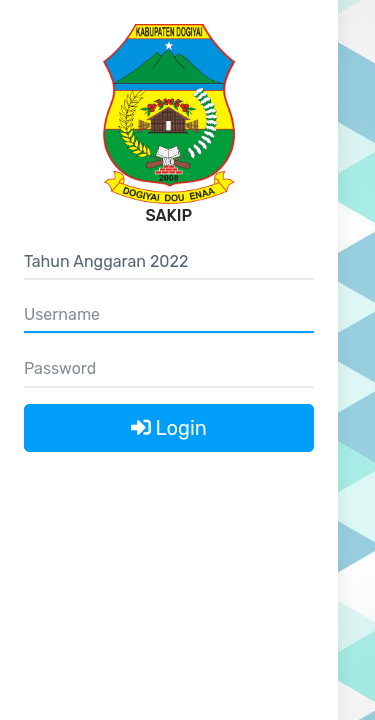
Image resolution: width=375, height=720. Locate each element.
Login (169, 428)
